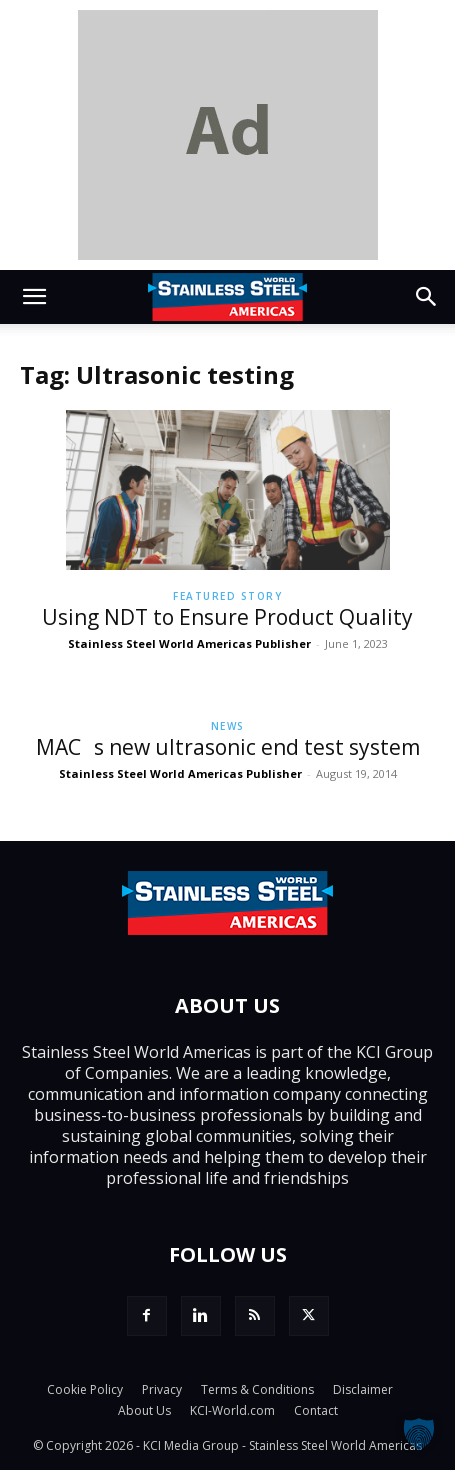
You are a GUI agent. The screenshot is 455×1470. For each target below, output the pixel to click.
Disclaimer (363, 1389)
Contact (316, 1410)
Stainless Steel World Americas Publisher (189, 643)
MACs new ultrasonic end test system (228, 747)
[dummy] (228, 135)
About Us (144, 1410)
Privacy (162, 1389)
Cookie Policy (85, 1389)
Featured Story (227, 596)
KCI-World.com (232, 1410)
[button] (34, 297)
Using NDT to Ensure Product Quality (227, 617)
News (228, 726)
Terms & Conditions (257, 1389)
